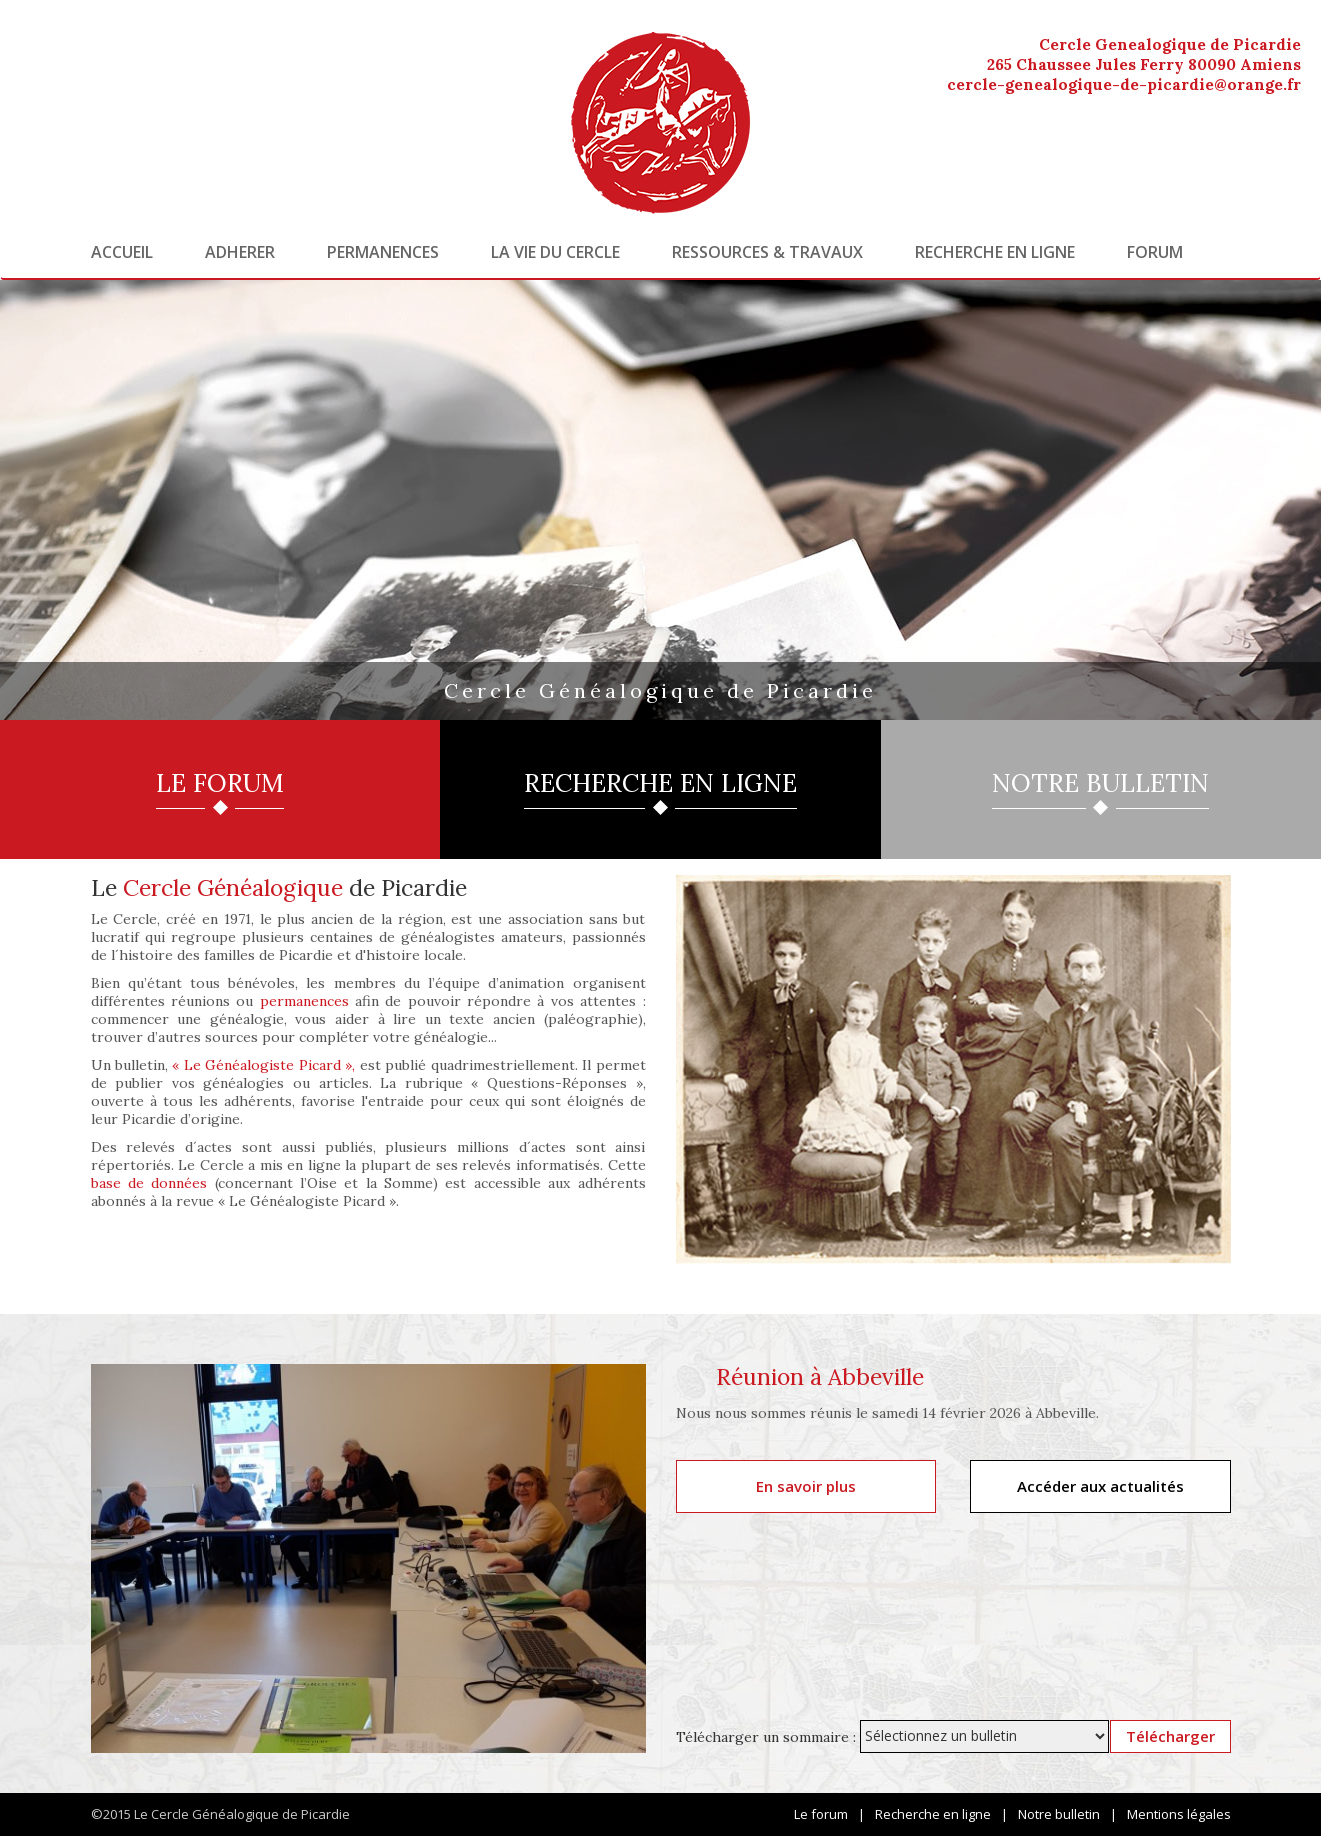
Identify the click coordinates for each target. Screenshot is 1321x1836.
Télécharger (1170, 1736)
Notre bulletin (1059, 1814)
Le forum (821, 1814)
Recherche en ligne (995, 252)
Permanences (383, 252)
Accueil (122, 252)
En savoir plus (806, 1486)
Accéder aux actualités (1100, 1486)
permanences (304, 1001)
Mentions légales (1179, 1814)
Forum (1155, 252)
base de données (149, 1183)
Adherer (240, 252)
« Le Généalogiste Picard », (263, 1065)
